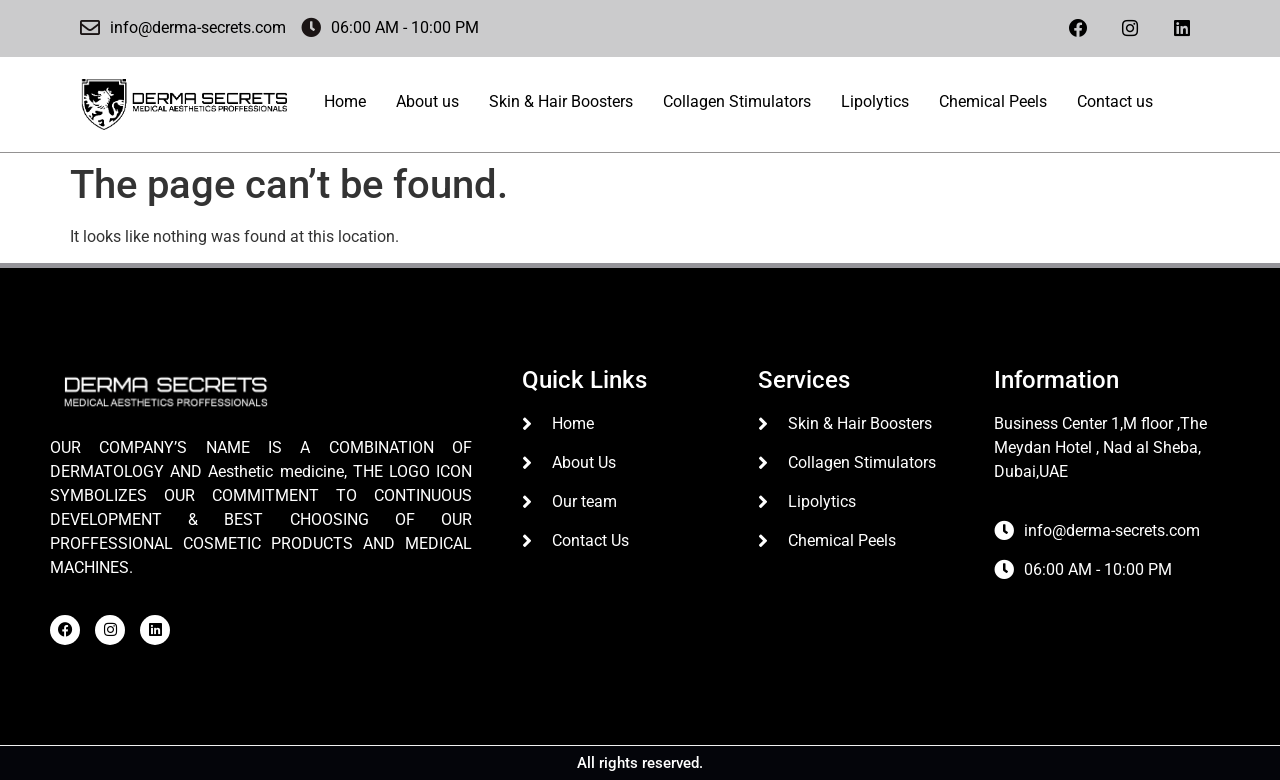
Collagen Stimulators (737, 100)
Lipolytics (875, 100)
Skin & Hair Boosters (561, 100)
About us (427, 100)
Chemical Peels (993, 100)
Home (345, 100)
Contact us (1115, 100)
